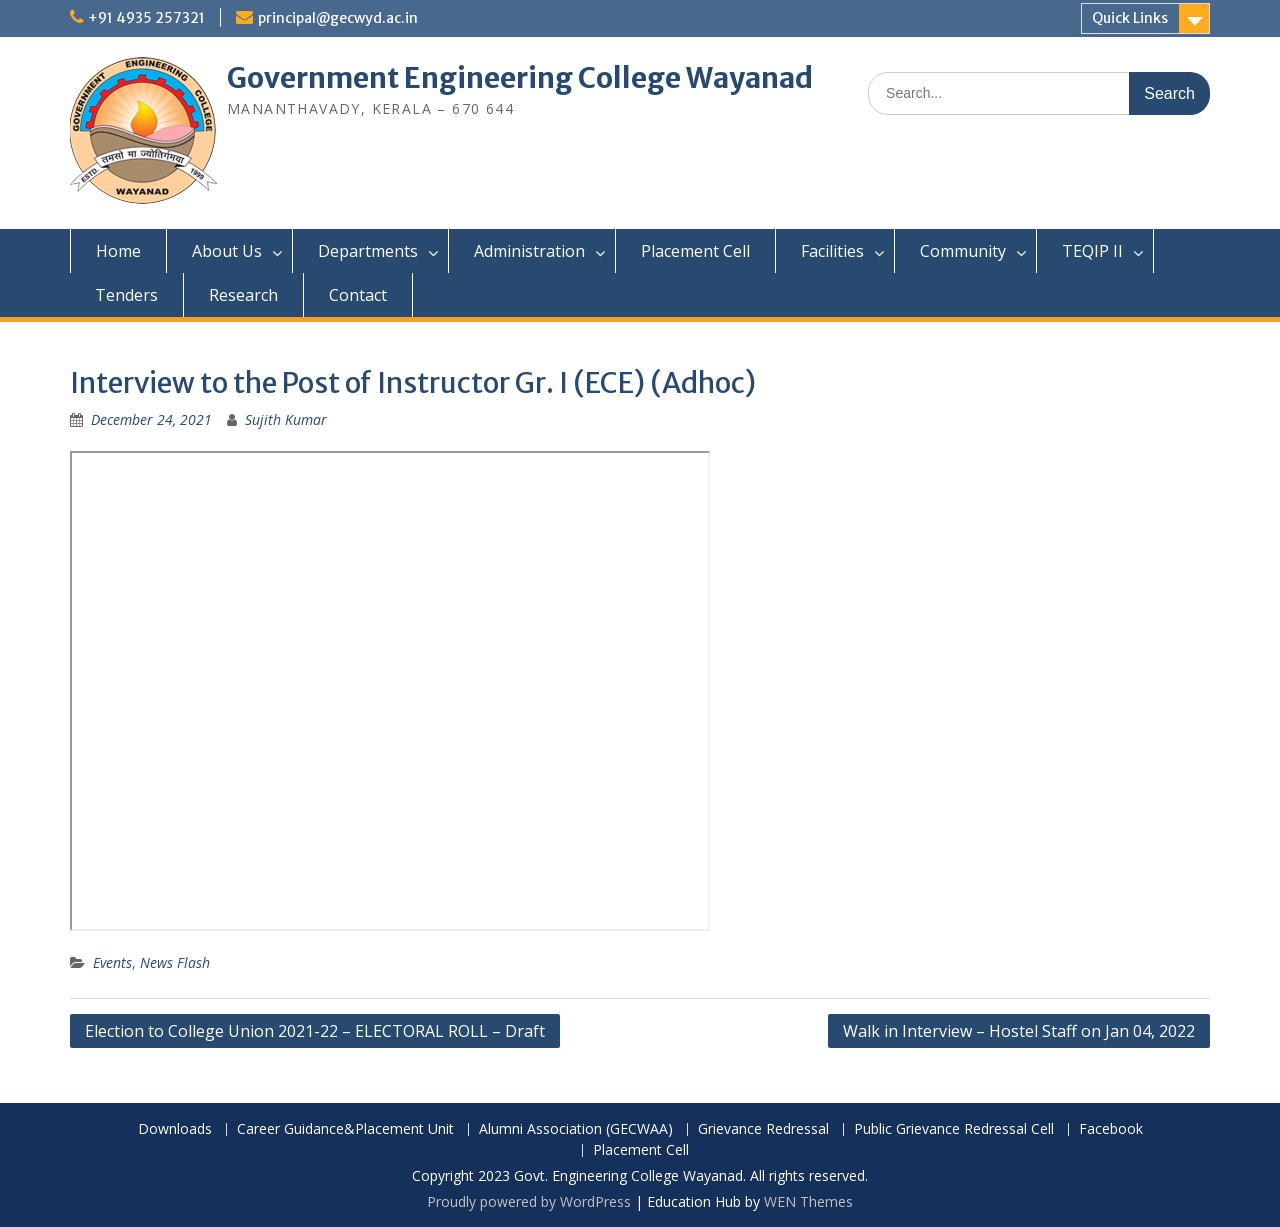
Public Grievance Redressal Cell (954, 1129)
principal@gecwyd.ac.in (338, 18)
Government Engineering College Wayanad (520, 78)
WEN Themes (808, 1201)
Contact (358, 295)
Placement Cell (695, 251)
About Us (227, 251)
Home (118, 251)
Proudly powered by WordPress (529, 1201)
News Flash (175, 962)
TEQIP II (1092, 251)
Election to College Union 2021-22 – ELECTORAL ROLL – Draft (315, 1031)
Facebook (1111, 1129)
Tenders (126, 295)
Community (963, 251)
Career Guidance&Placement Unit (345, 1129)
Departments (368, 251)
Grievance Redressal (763, 1129)
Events (112, 962)
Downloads (175, 1129)
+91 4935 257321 (146, 18)
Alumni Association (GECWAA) (576, 1129)
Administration (529, 251)
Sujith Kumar (286, 419)
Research (243, 295)
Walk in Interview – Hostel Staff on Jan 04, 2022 (1019, 1031)
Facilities (832, 251)
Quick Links (1130, 18)
